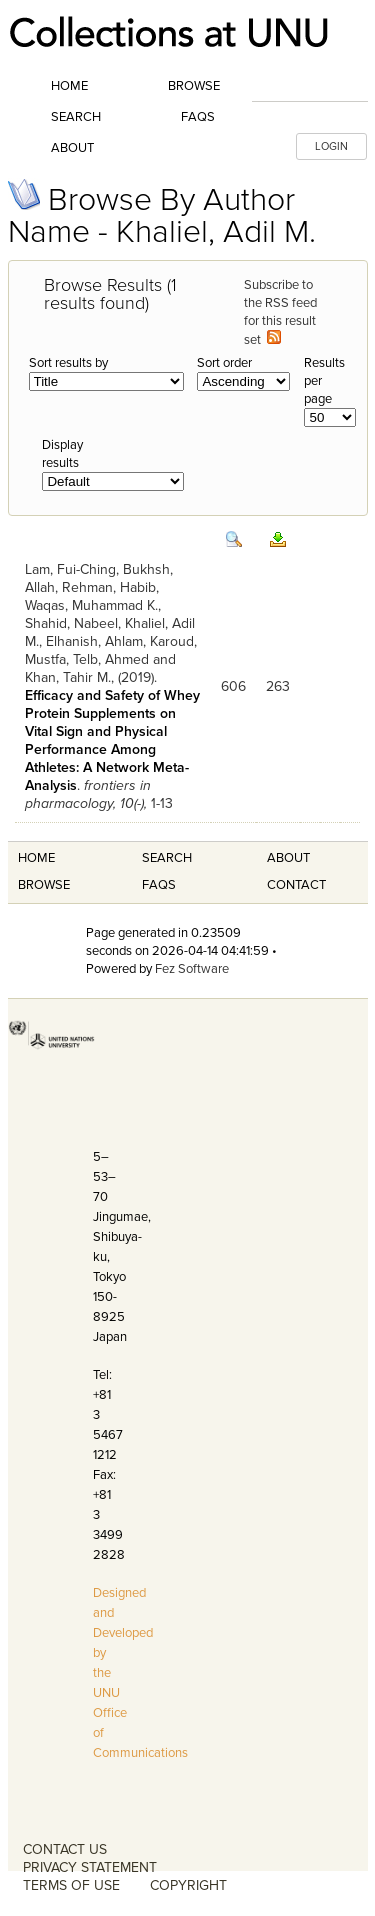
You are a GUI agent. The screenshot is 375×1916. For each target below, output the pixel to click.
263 (278, 686)
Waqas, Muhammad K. (91, 605)
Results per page (324, 381)
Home (69, 86)
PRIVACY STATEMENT (90, 1867)
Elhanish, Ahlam (94, 641)
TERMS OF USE (71, 1885)
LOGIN (331, 146)
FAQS (159, 885)
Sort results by (68, 363)
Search (76, 117)
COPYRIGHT (188, 1885)
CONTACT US (65, 1849)
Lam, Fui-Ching (70, 569)
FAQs (198, 117)
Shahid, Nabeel (71, 623)
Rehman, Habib (109, 587)
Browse (194, 86)
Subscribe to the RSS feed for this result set (280, 312)
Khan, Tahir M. (68, 677)
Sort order (224, 363)
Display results (62, 454)
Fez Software (192, 969)
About (72, 148)
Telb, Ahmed (111, 659)
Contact (296, 885)
